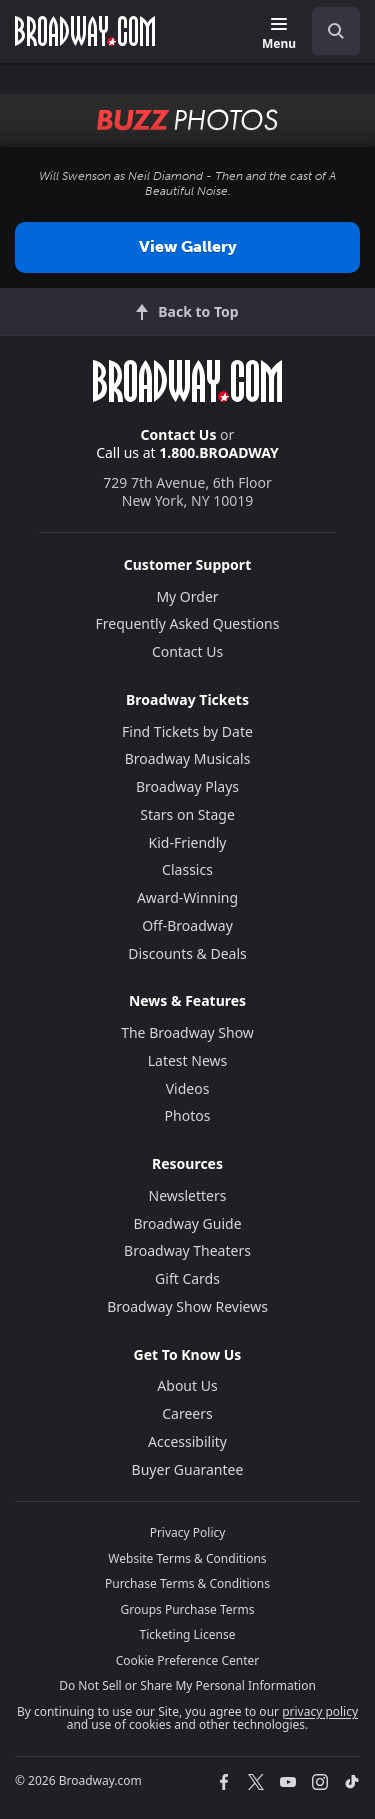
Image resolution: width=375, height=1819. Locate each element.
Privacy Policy (188, 1532)
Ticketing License (188, 1634)
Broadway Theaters (187, 1250)
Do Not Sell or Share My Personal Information (187, 1685)
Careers (187, 1413)
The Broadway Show (187, 1032)
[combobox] (328, 31)
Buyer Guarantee (188, 1469)
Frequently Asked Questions (188, 623)
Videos (188, 1088)
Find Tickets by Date (187, 731)
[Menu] (279, 34)
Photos (188, 1115)
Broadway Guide (187, 1223)
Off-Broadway (187, 925)
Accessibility (187, 1441)
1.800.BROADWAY (219, 452)
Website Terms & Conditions (187, 1558)
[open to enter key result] (336, 31)
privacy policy (320, 1711)
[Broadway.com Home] (85, 31)
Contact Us (179, 434)
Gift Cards (187, 1278)
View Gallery (188, 246)
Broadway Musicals (188, 758)
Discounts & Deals (187, 953)
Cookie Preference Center (188, 1660)
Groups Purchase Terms (188, 1609)
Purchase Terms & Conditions (187, 1583)
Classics (187, 869)
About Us (187, 1385)
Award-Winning (187, 897)
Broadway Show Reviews (187, 1306)
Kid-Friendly (188, 842)
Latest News (188, 1060)
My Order (187, 596)
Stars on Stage (187, 814)
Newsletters (188, 1195)
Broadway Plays (187, 786)
